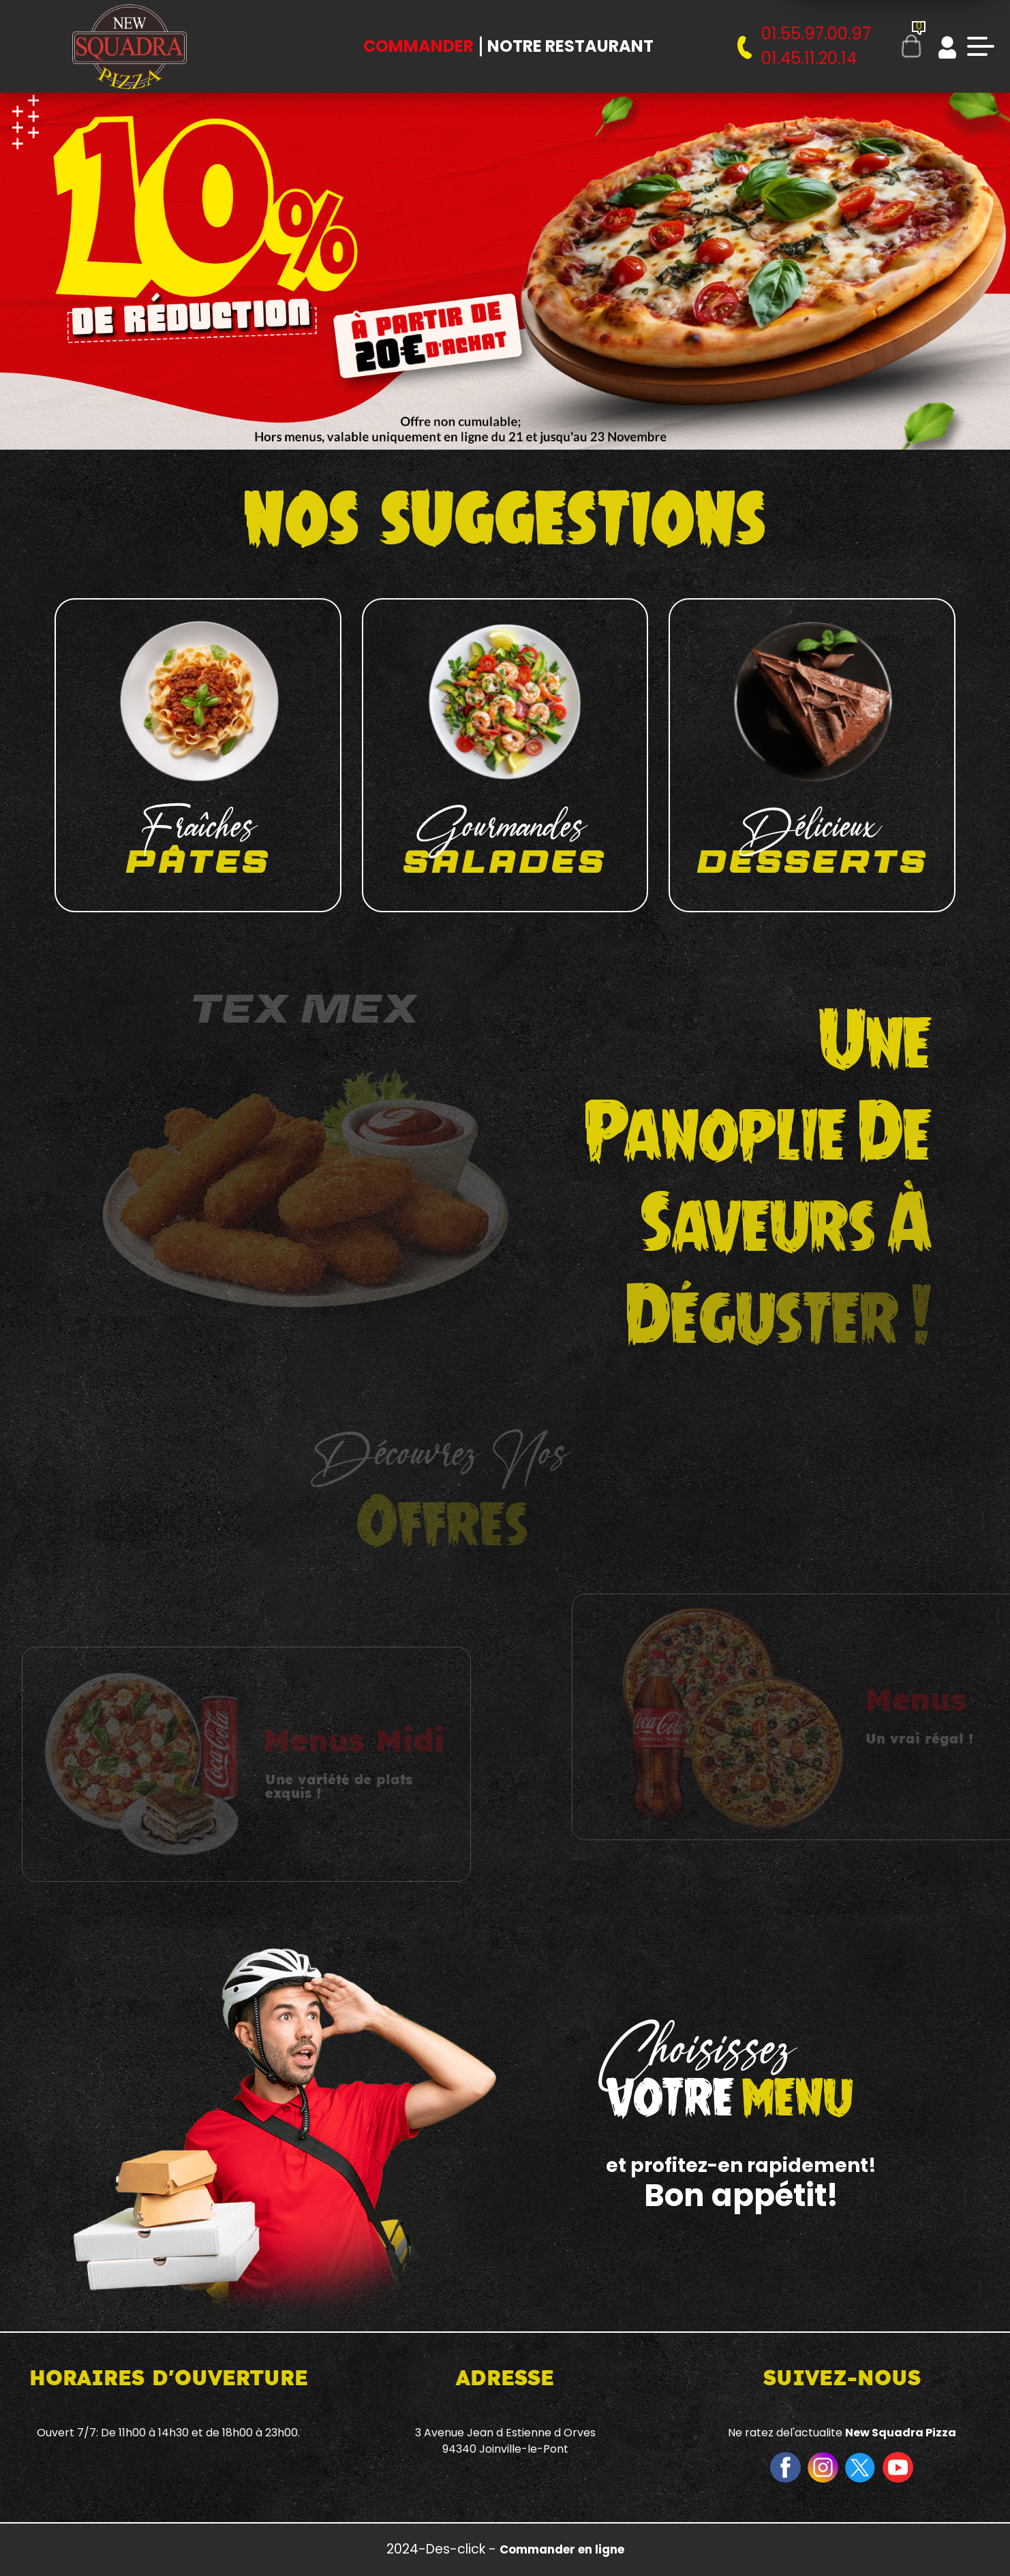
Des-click (455, 2549)
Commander (418, 46)
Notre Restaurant (570, 46)
